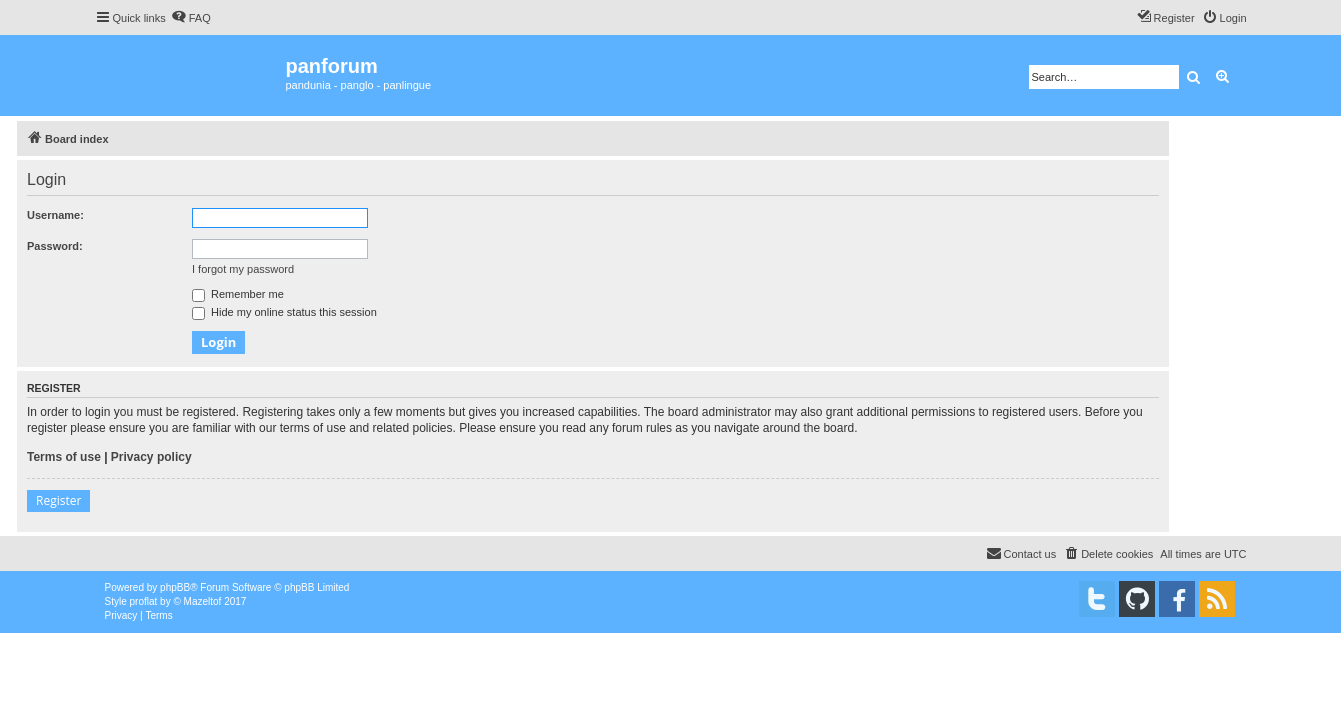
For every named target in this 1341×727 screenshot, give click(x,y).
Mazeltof (203, 601)
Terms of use (64, 457)
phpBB (175, 587)
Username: (55, 215)
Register (58, 500)
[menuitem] (191, 18)
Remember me (238, 294)
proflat (144, 601)
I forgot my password (243, 269)
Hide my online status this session (284, 312)
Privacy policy (151, 457)
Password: (55, 246)
